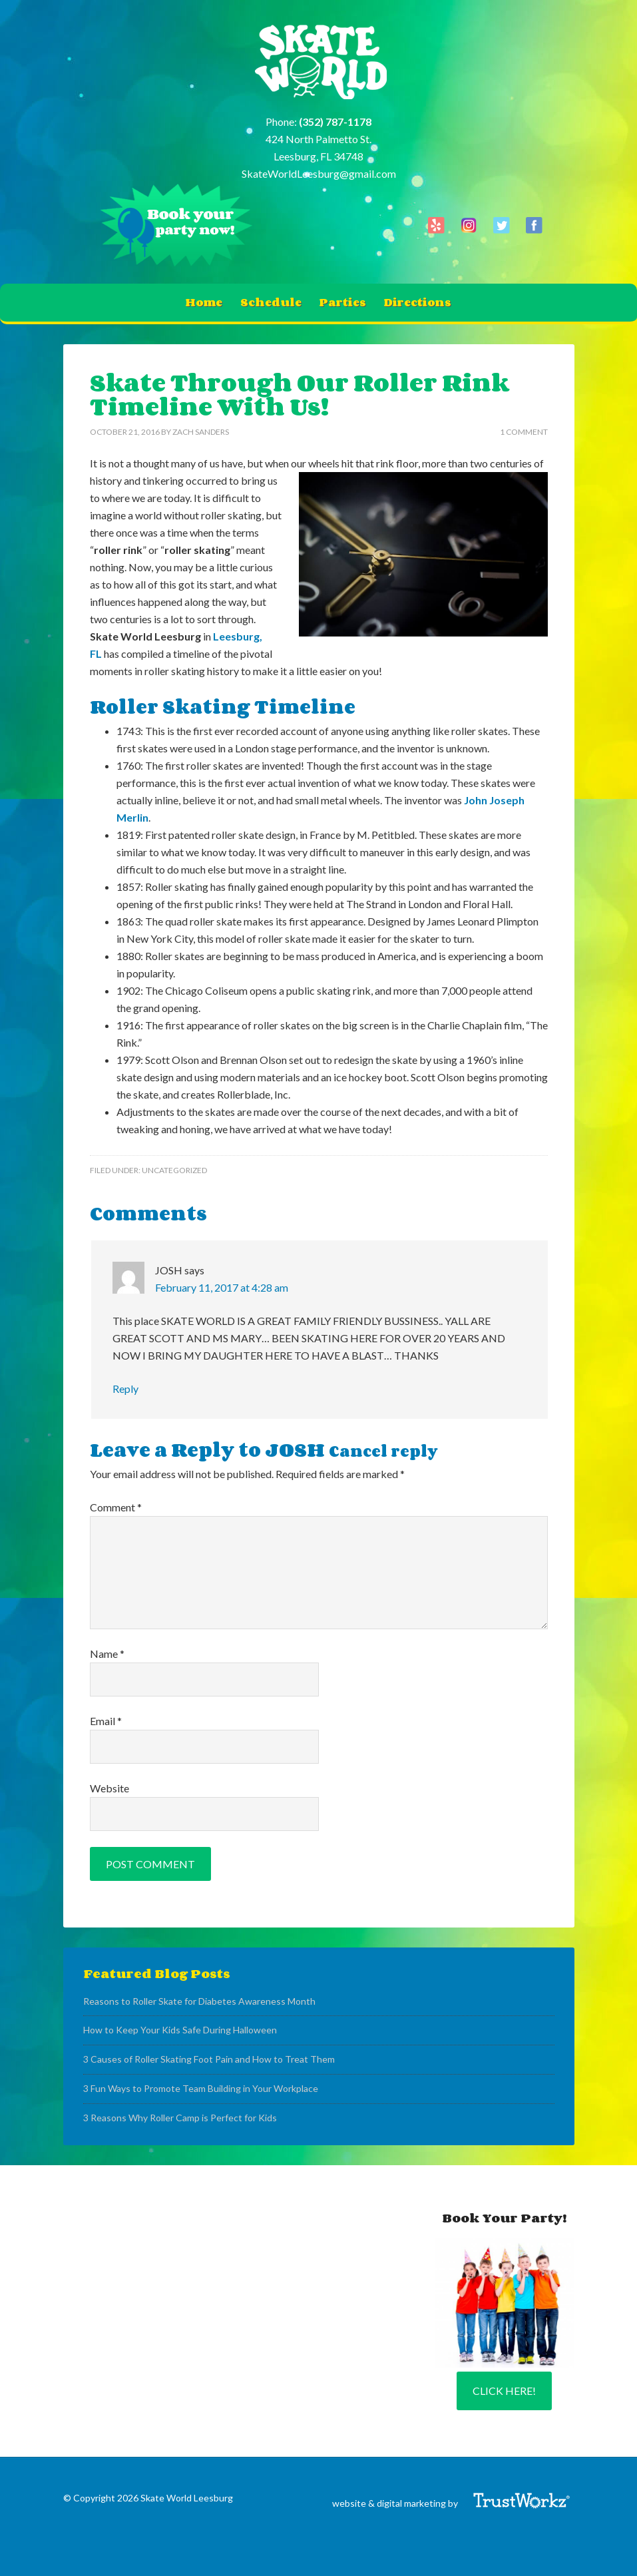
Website (109, 1788)
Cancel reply (383, 1451)
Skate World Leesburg (318, 63)
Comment (116, 1507)
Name (107, 1653)
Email (106, 1720)
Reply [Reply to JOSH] (125, 1388)
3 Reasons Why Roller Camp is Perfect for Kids (180, 2117)
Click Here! (504, 2390)
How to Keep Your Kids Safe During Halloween (180, 2029)
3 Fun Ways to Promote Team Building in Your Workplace (200, 2088)
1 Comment (524, 432)
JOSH (295, 1449)
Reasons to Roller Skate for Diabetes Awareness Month (199, 2001)
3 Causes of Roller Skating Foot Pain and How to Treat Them (209, 2059)
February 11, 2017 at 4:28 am (221, 1287)
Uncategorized (174, 1170)
